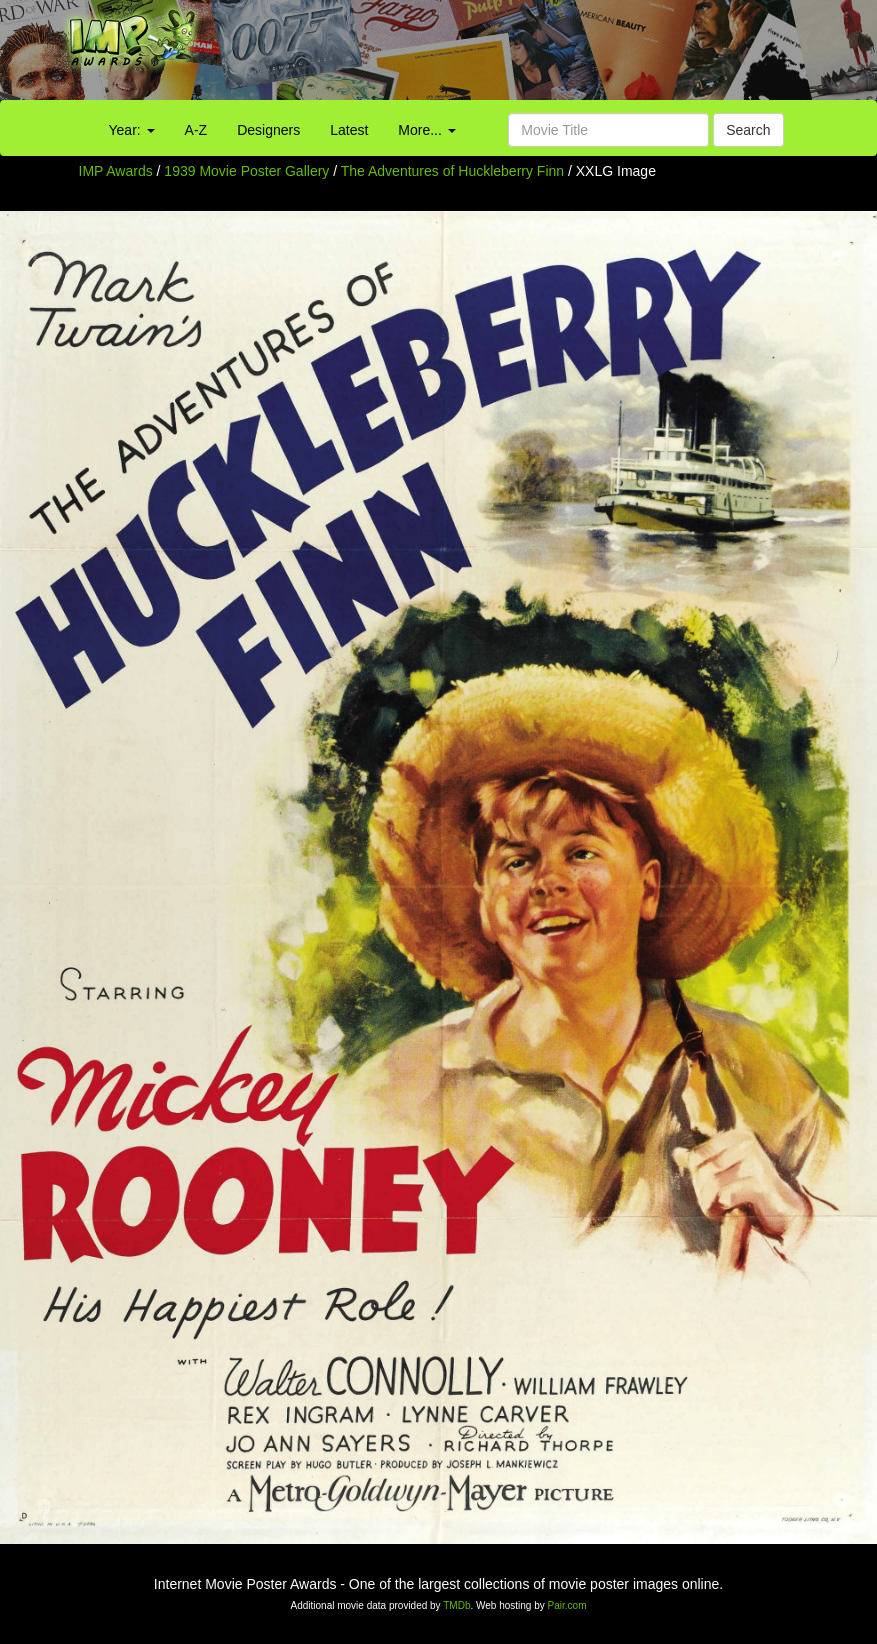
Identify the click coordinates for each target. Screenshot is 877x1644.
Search (748, 130)
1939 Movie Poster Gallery (246, 171)
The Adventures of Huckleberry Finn (454, 171)
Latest (349, 130)
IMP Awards (116, 171)
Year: (132, 130)
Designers (268, 130)
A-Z (196, 130)
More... (426, 130)
